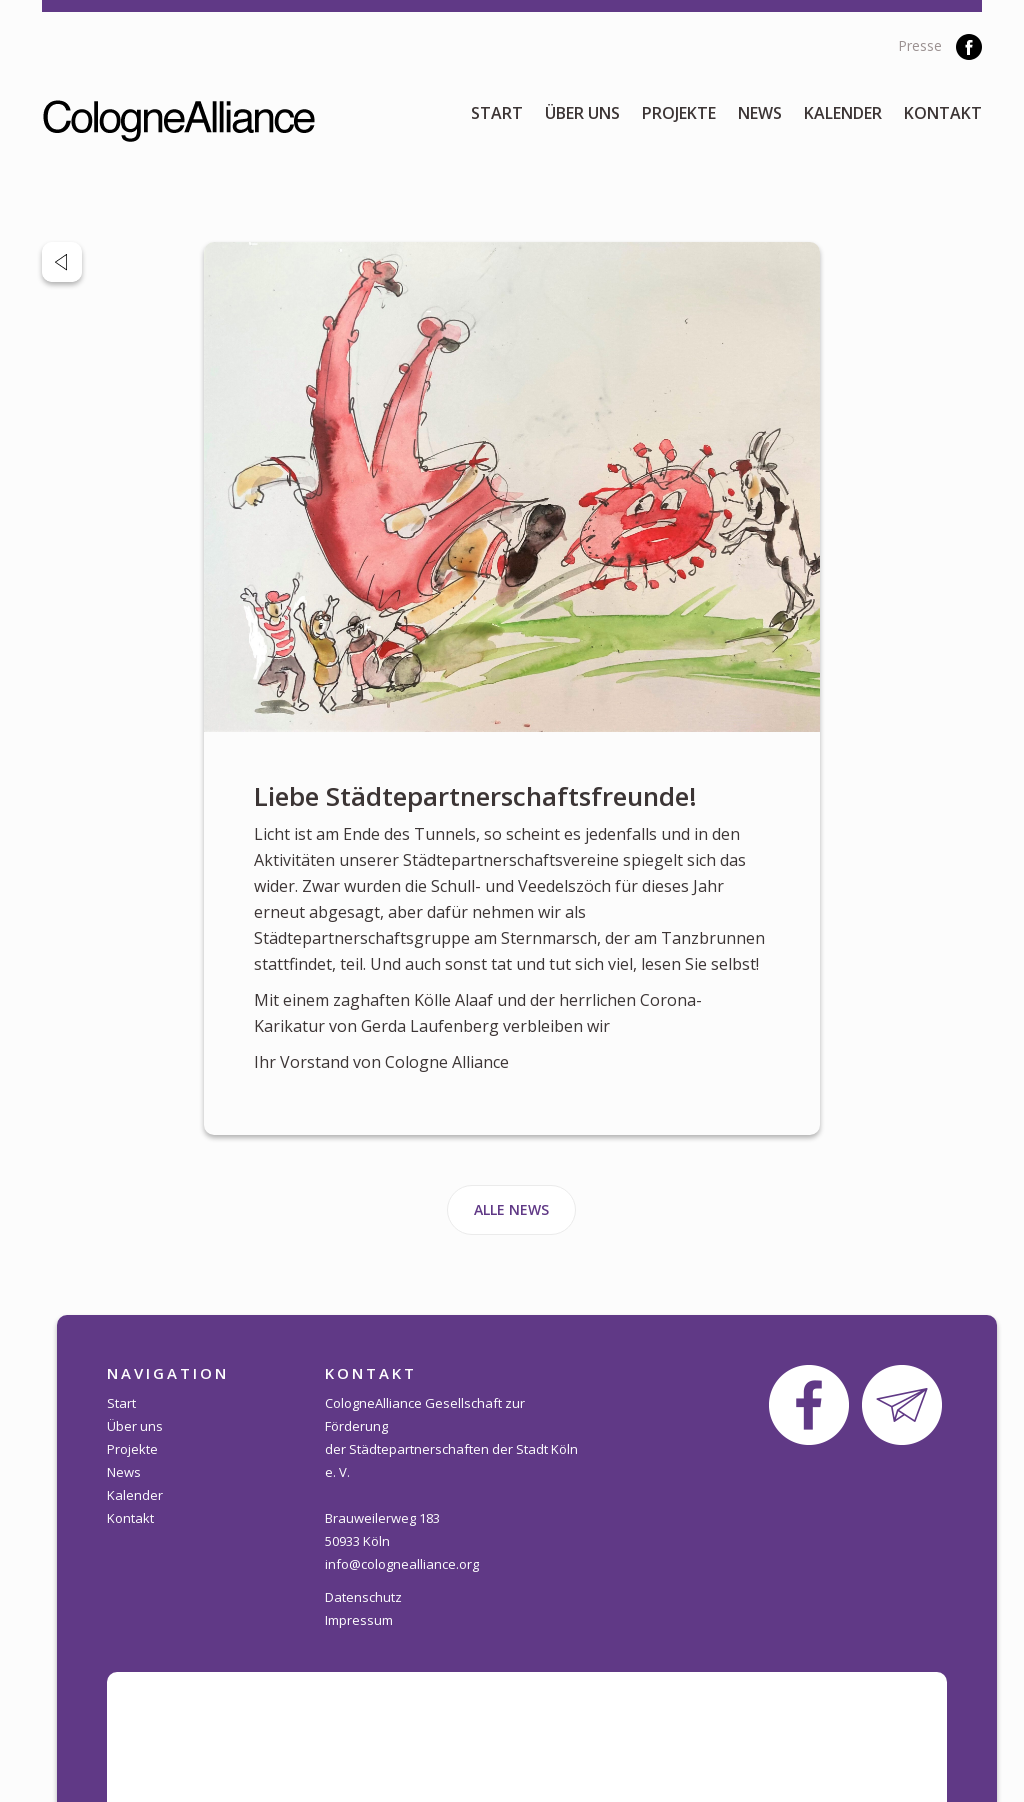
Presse (920, 45)
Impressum (359, 1620)
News (760, 113)
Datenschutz (363, 1597)
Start (497, 113)
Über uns (582, 113)
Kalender (843, 113)
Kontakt (943, 113)
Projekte (679, 113)
